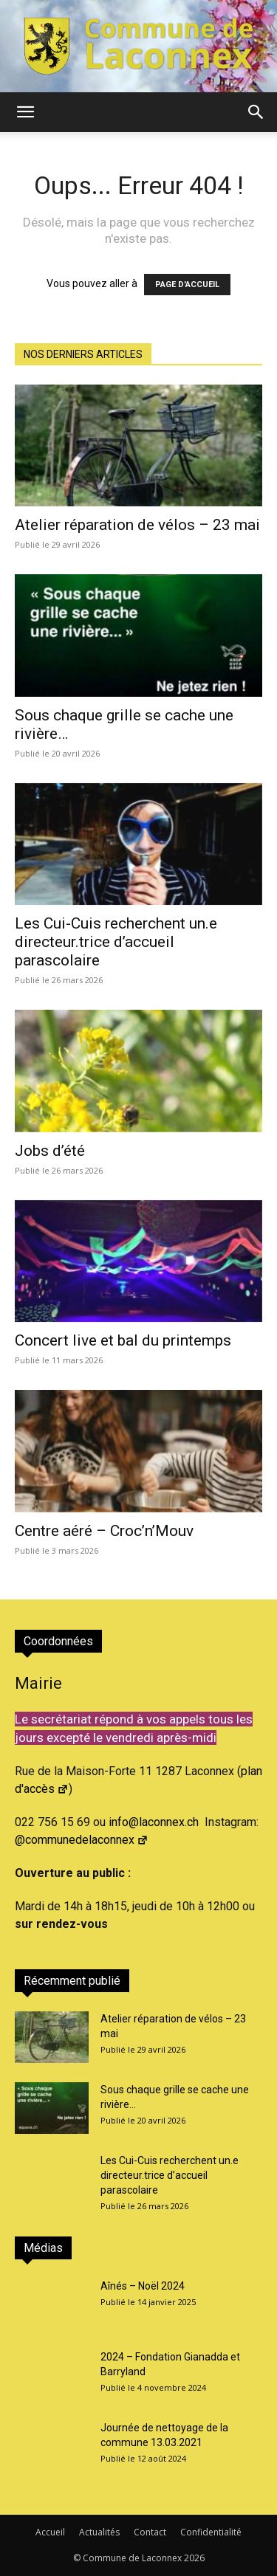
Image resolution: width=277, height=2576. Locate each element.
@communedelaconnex (81, 1840)
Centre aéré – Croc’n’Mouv (104, 1531)
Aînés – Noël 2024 (142, 2286)
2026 (194, 2558)
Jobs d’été (50, 1151)
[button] (25, 112)
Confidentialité (211, 2532)
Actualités (99, 2532)
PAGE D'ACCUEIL (187, 284)
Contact (150, 2532)
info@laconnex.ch (154, 1822)
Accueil (50, 2532)
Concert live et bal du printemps (123, 1340)
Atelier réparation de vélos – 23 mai (137, 525)
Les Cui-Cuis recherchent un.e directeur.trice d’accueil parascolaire (116, 942)
